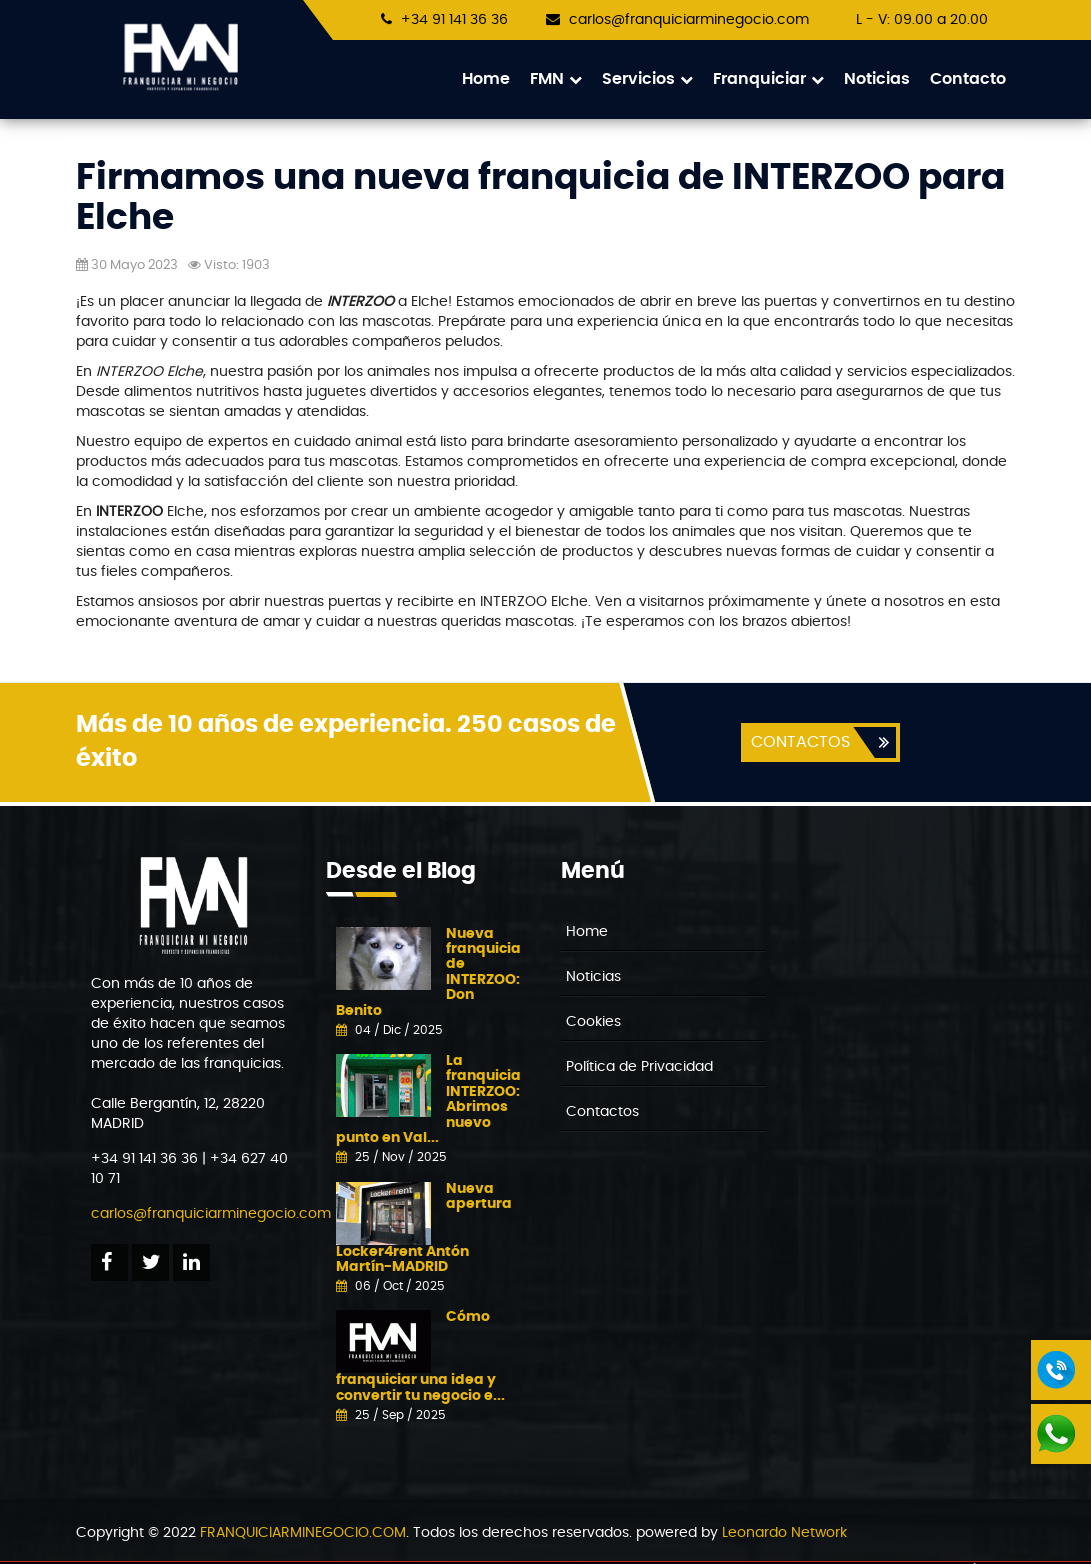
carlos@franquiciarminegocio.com (689, 20)
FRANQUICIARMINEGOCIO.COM (303, 1534)
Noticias (877, 79)
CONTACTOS (799, 743)
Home (486, 79)
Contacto (968, 79)
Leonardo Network (784, 1534)
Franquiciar (768, 79)
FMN (556, 79)
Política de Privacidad (639, 1068)
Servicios (647, 79)
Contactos (602, 1113)
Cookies (593, 1023)
